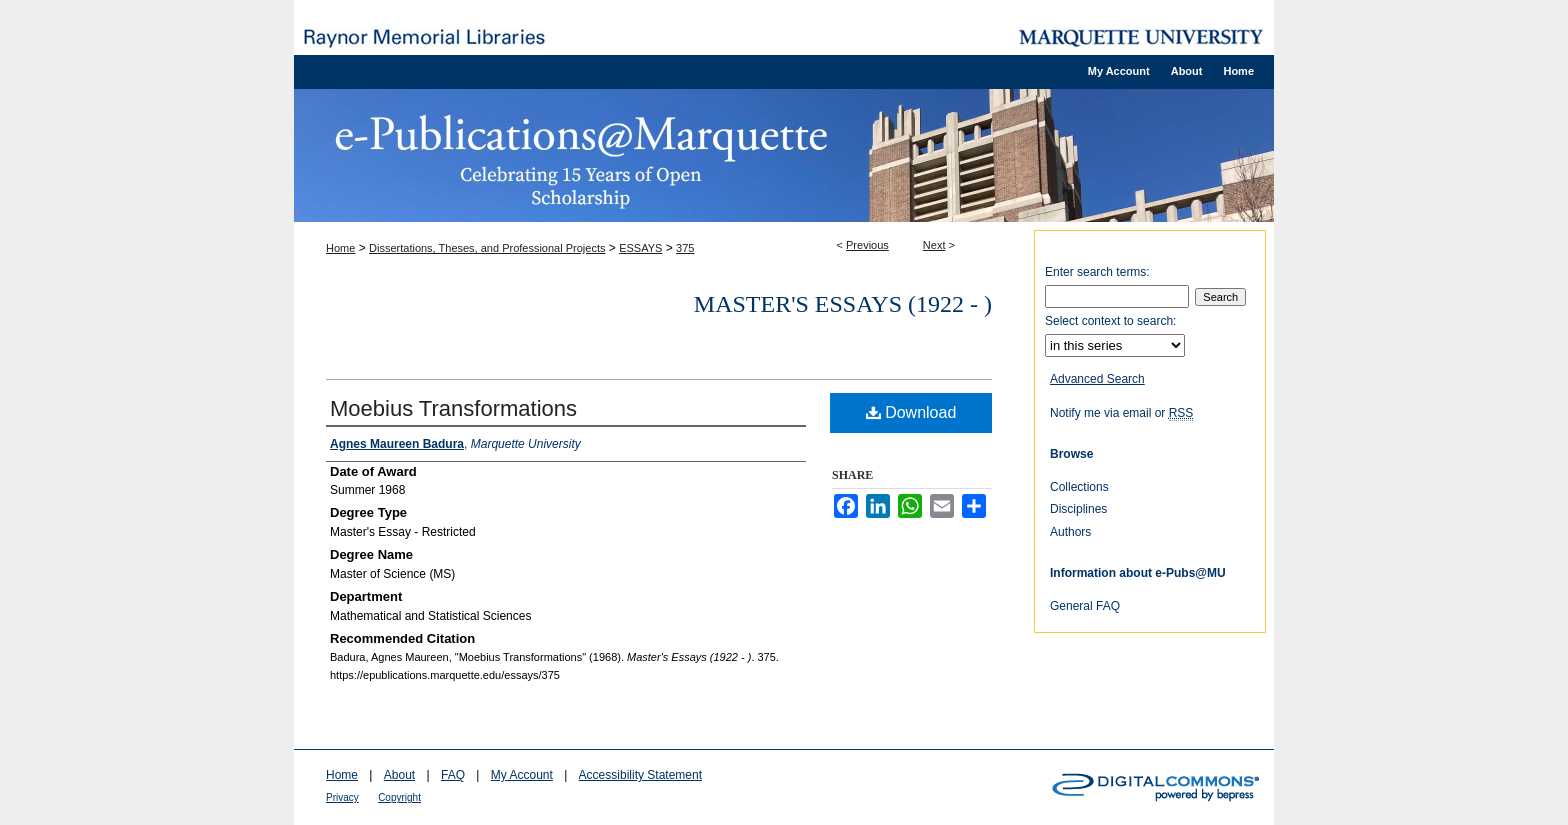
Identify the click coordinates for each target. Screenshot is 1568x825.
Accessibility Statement (640, 775)
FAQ (453, 775)
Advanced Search (1097, 379)
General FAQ (1085, 606)
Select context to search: (1110, 321)
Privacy (342, 797)
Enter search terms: (1097, 272)
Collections (1079, 487)
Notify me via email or (1121, 413)
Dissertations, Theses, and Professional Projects (487, 248)
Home (340, 248)
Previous (867, 245)
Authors (1070, 532)
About (399, 775)
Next (934, 245)
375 (685, 248)
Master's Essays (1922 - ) (843, 304)
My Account (522, 775)
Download (911, 412)
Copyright (399, 797)
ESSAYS (640, 248)
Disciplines (1078, 509)
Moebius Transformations (453, 408)
